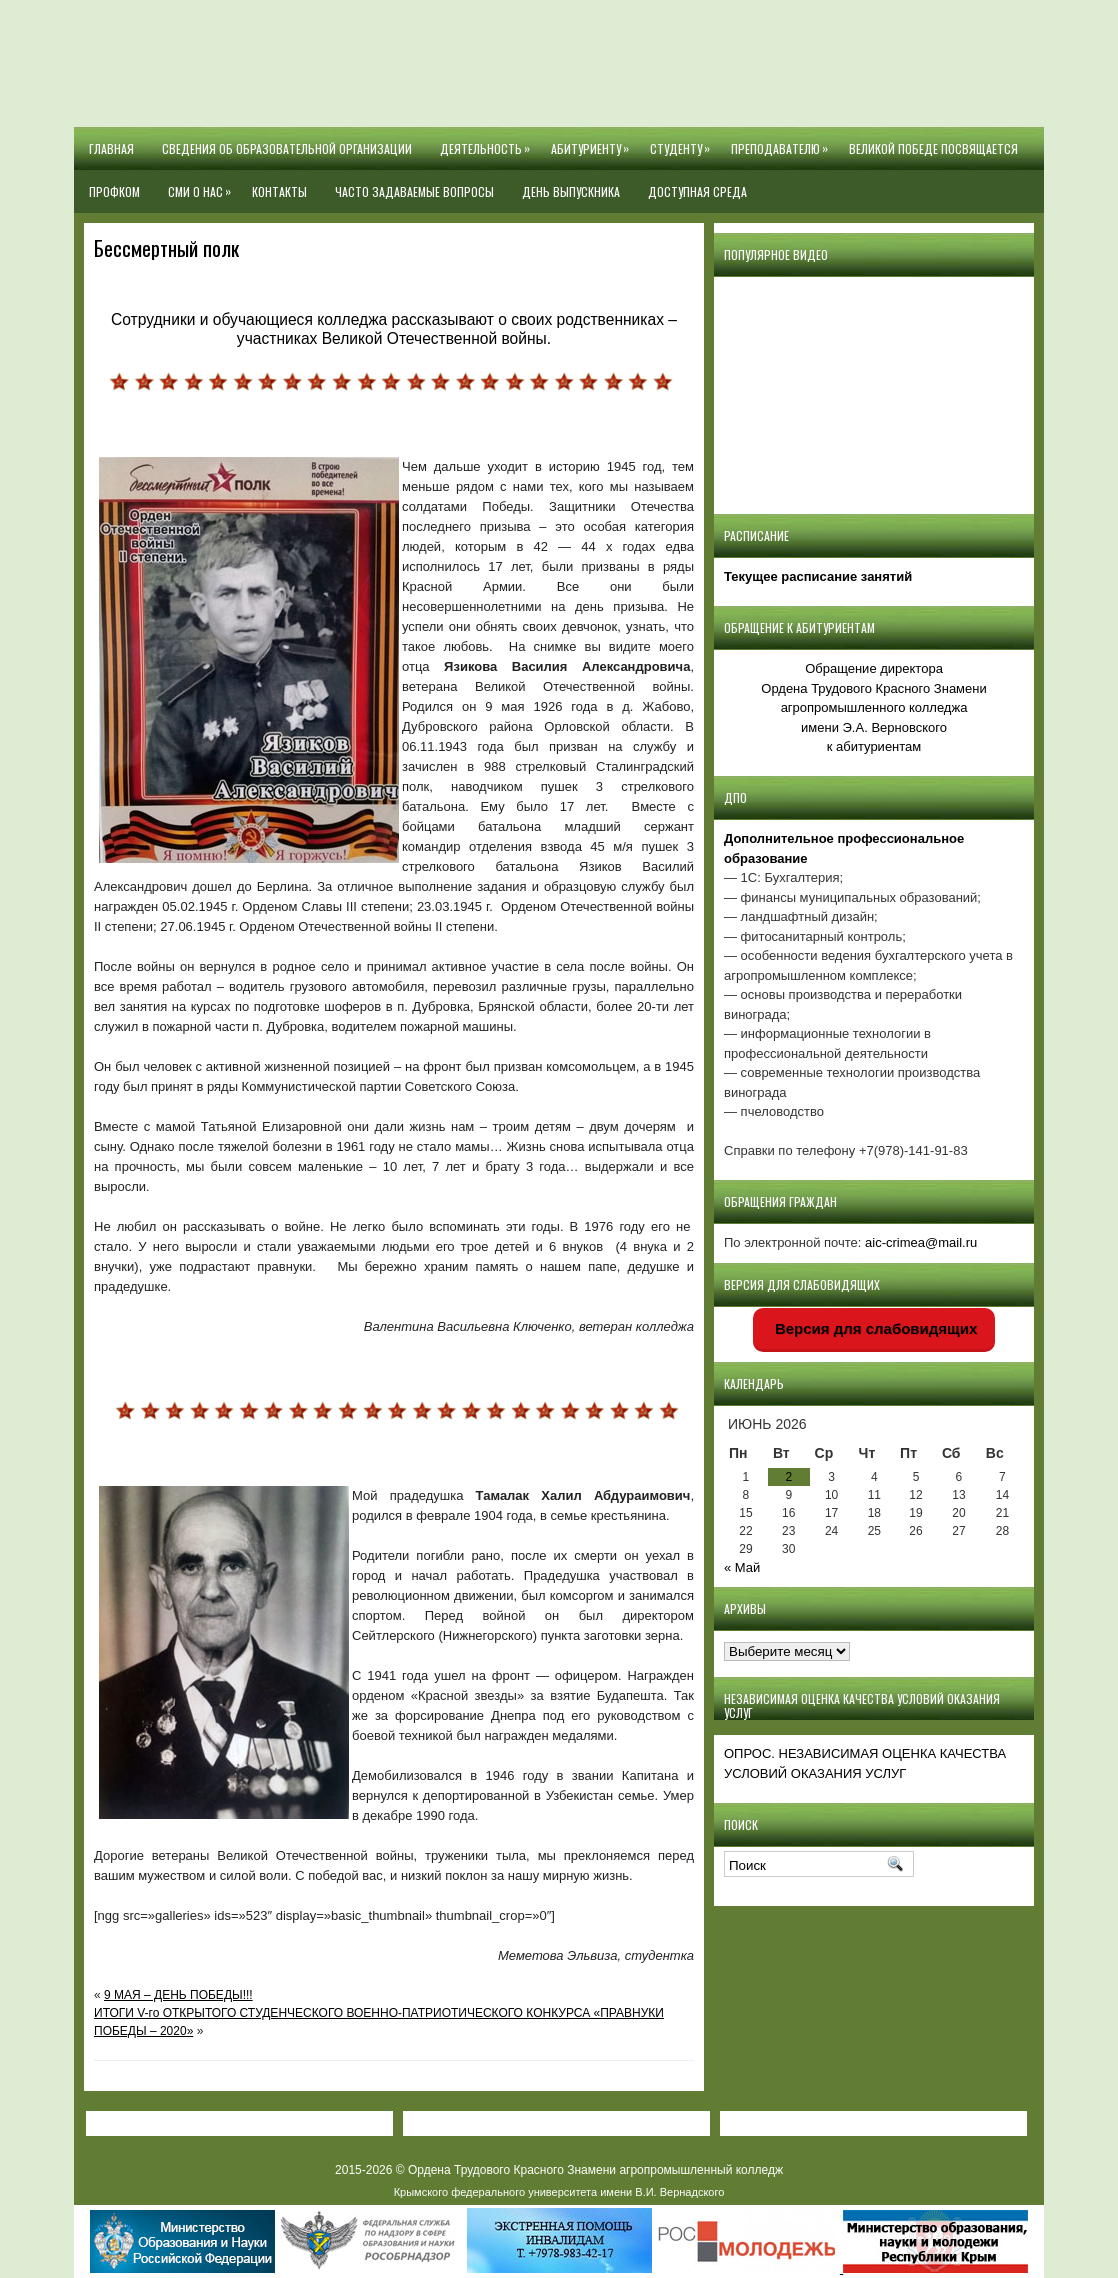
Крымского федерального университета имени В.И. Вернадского (559, 2192)
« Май (742, 1567)
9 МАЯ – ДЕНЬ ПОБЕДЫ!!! (178, 1995)
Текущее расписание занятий (818, 576)
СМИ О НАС (203, 185)
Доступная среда (697, 191)
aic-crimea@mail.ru (921, 1242)
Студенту (683, 142)
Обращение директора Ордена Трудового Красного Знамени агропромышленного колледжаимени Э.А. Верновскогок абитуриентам (873, 707)
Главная (111, 148)
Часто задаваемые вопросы (414, 191)
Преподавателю (783, 142)
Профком (114, 191)
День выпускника (571, 191)
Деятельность (488, 142)
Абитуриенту (593, 142)
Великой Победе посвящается (933, 148)
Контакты (279, 191)
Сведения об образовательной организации (287, 148)
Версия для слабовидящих (874, 1328)
